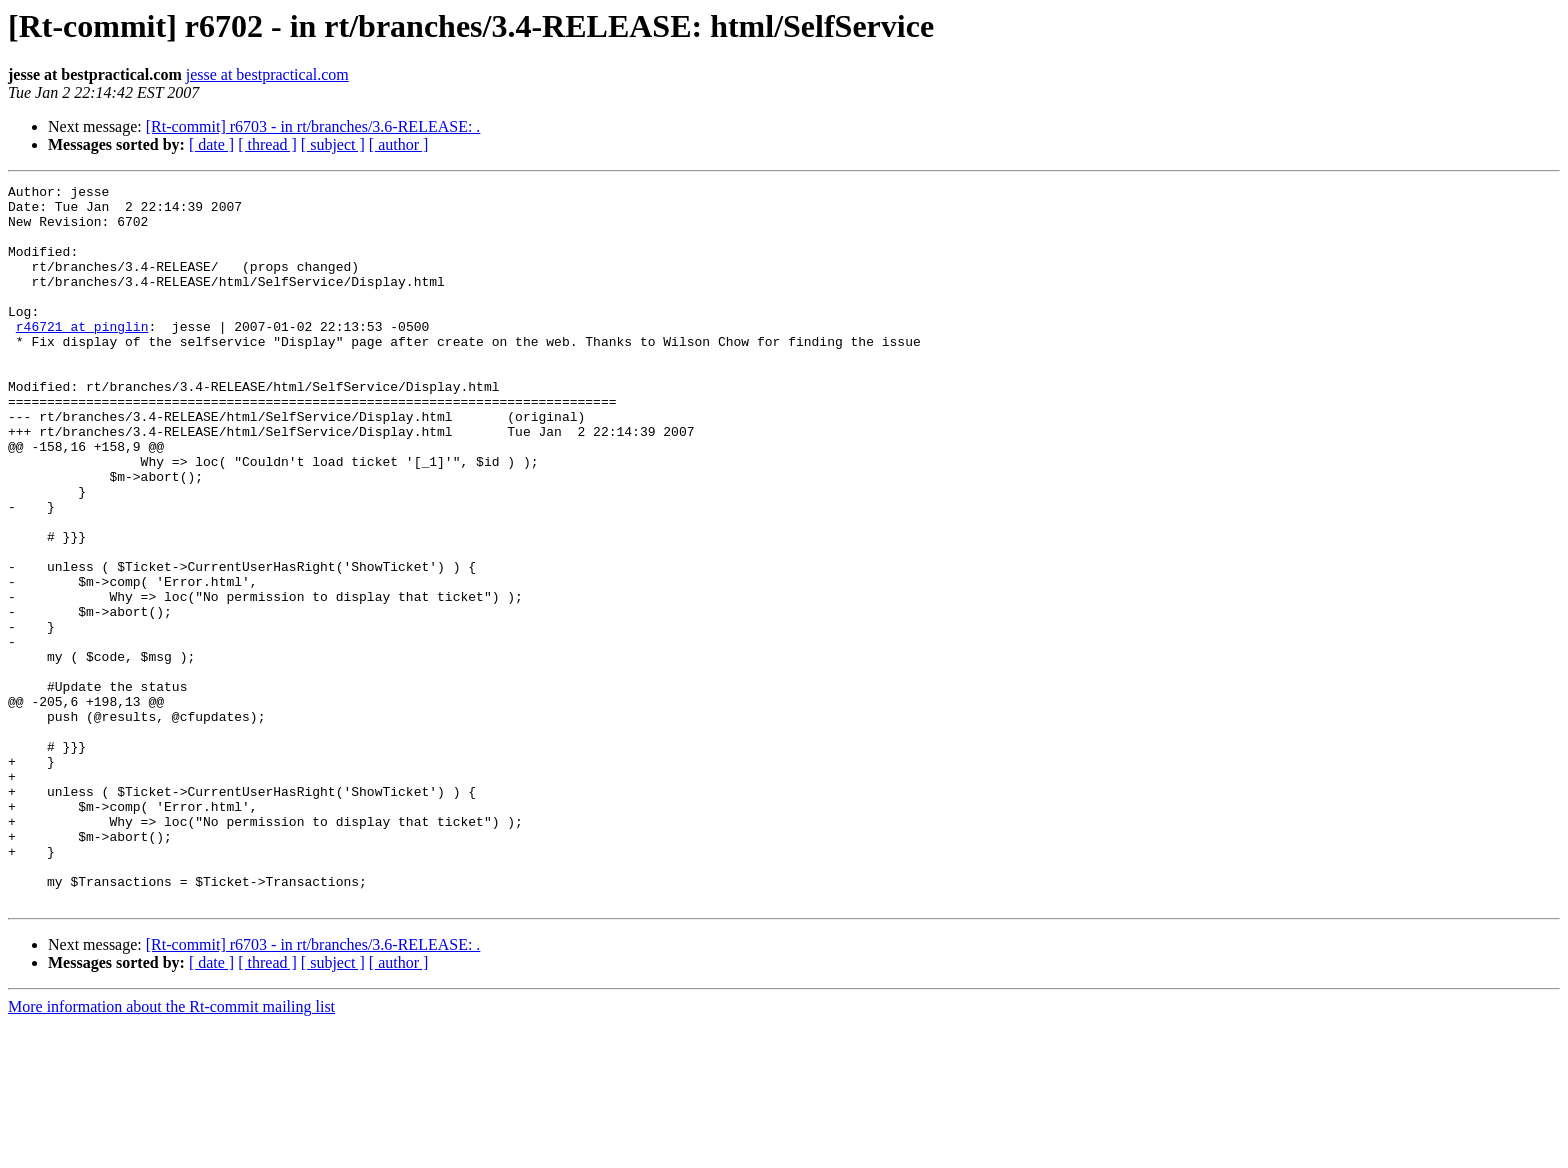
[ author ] (399, 144)
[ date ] (211, 144)
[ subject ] (333, 144)
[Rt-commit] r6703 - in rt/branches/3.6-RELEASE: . (313, 126)
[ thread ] (267, 144)
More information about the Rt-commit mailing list (171, 1150)
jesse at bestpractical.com (267, 74)
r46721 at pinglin (82, 356)
